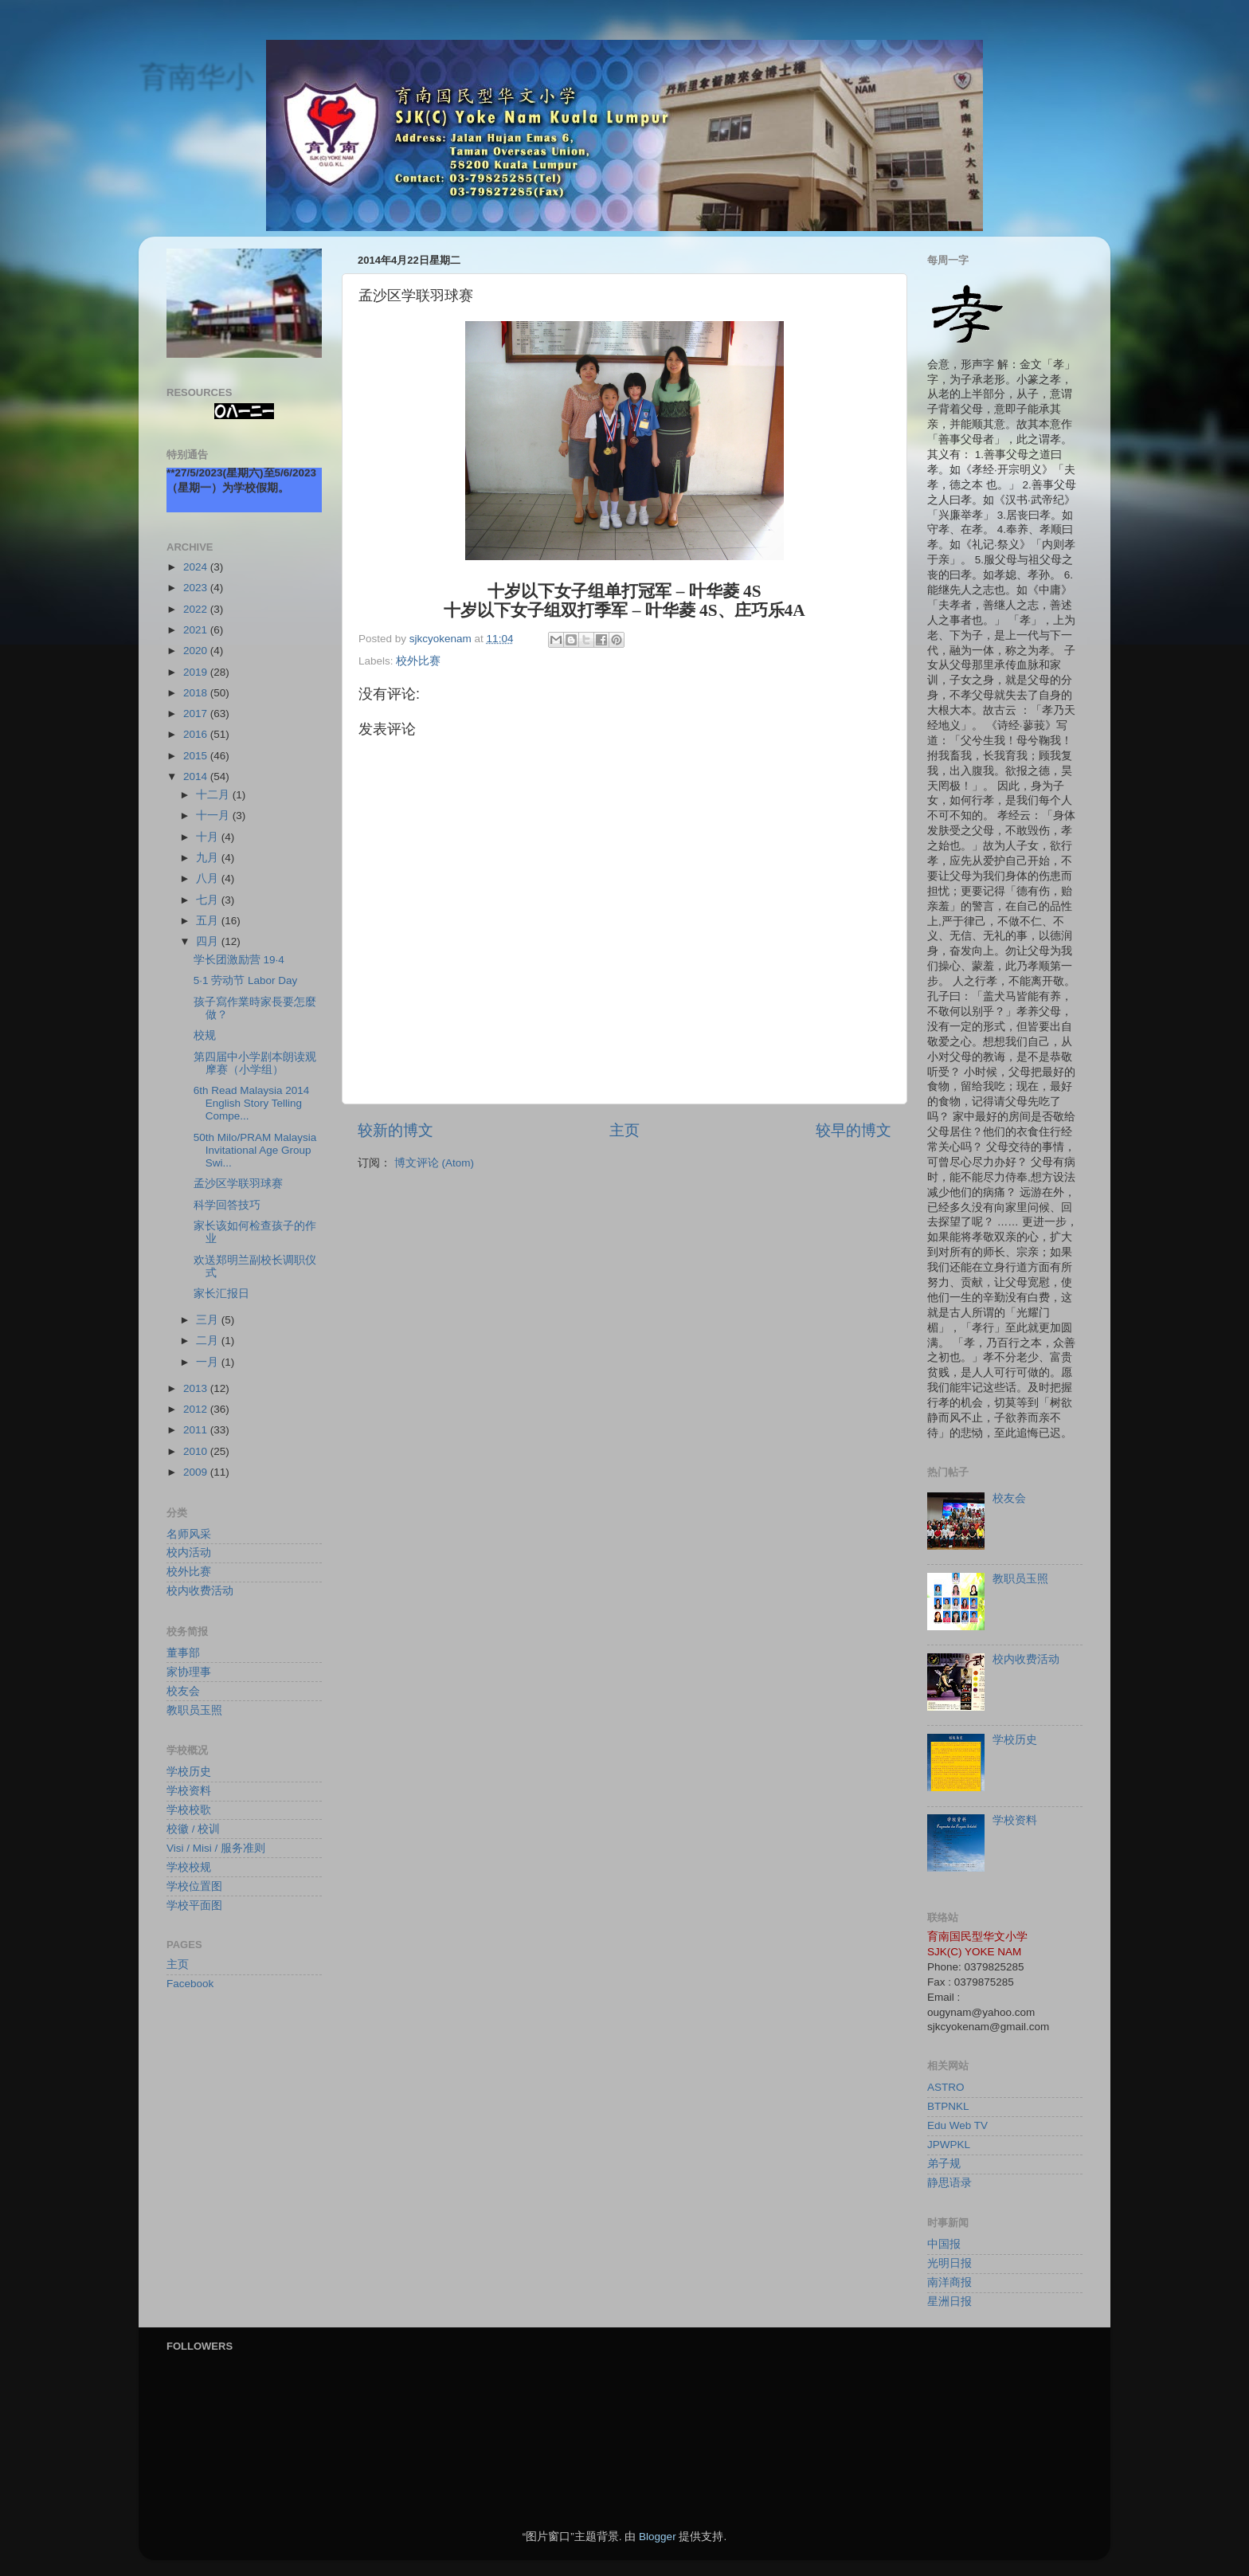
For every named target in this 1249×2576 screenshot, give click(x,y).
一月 (208, 1362)
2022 (196, 609)
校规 (205, 1035)
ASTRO (946, 2087)
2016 (196, 734)
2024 (196, 567)
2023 (196, 588)
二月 (208, 1341)
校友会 (183, 1691)
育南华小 (196, 76)
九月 (208, 858)
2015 (196, 756)
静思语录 (949, 2183)
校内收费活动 (199, 1591)
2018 (196, 693)
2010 (196, 1451)
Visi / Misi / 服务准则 (215, 1848)
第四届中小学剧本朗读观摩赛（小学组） (255, 1063)
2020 (196, 651)
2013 (196, 1388)
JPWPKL (948, 2145)
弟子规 (944, 2164)
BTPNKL (948, 2106)
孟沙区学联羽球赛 (238, 1184)
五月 (208, 921)
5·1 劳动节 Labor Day (246, 980)
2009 (196, 1472)
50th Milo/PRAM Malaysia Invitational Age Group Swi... (255, 1150)
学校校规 (188, 1867)
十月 (208, 837)
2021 (196, 630)
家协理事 (188, 1672)
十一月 (214, 815)
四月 (208, 941)
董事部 (183, 1653)
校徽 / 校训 (193, 1829)
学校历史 (188, 1772)
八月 (208, 878)
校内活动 (188, 1553)
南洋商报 (949, 2282)
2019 (196, 672)
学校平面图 (194, 1905)
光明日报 (949, 2263)
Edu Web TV (957, 2125)
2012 (196, 1409)
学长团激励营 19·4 (239, 960)
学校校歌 (188, 1810)
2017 (196, 713)
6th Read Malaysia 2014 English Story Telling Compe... (252, 1103)
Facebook (189, 1984)
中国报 (944, 2244)
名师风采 (188, 1534)
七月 (208, 900)
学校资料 (188, 1791)
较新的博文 (395, 1130)
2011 (196, 1430)
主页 (624, 1130)
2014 (196, 776)
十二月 (214, 795)
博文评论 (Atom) (434, 1163)
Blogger (657, 2537)
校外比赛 (418, 661)
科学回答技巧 (227, 1205)
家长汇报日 (221, 1294)
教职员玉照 (194, 1710)
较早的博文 (853, 1130)
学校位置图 (194, 1886)
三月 (208, 1320)
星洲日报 (949, 2301)
